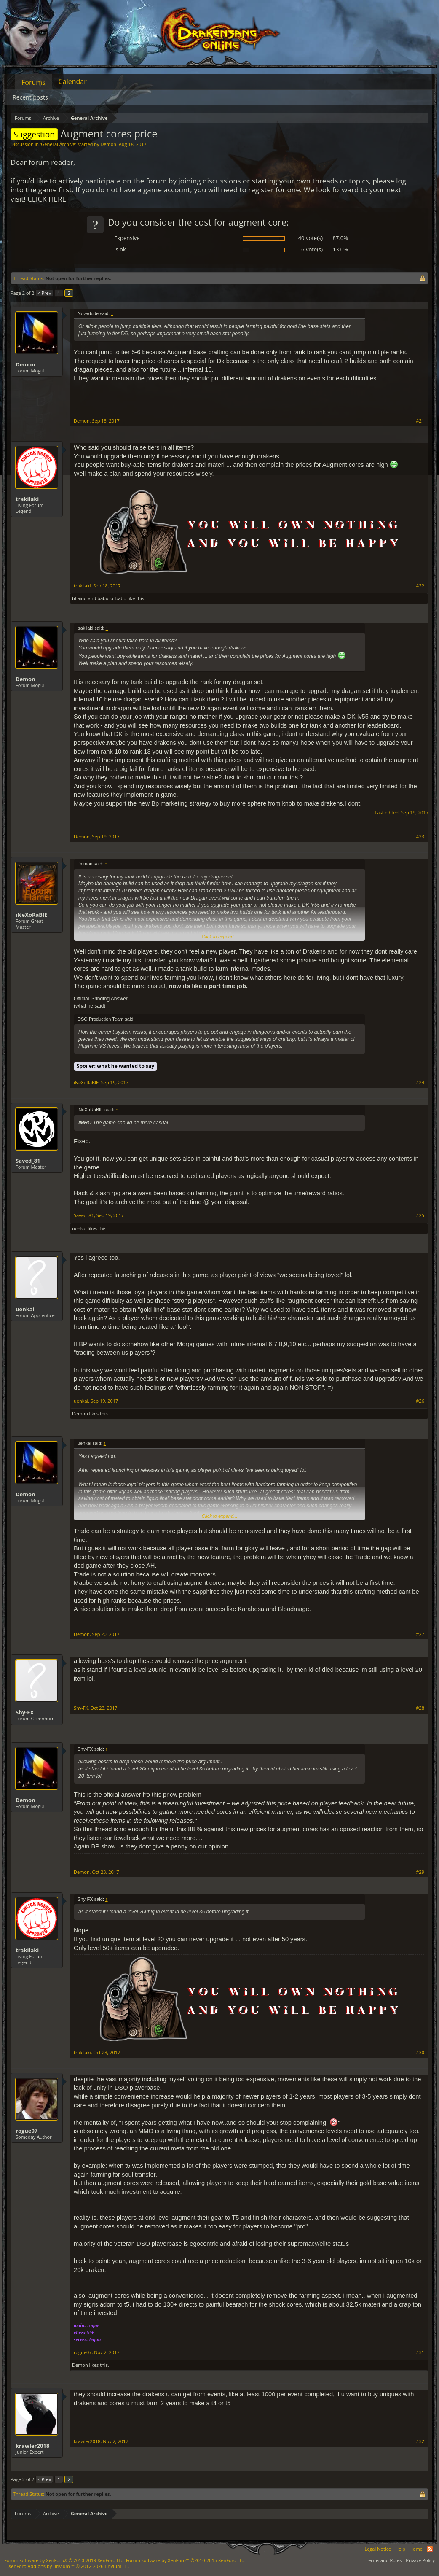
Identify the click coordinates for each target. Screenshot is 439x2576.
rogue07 (26, 2130)
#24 (420, 1083)
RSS (430, 2549)
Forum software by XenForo (64, 2560)
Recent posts (30, 97)
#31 (420, 2352)
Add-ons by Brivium (69, 2566)
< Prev (44, 293)
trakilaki (27, 499)
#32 (420, 2441)
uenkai (79, 1228)
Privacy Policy (420, 2560)
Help (400, 2549)
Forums (33, 82)
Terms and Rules (384, 2560)
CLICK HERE (46, 199)
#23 (420, 837)
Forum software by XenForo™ (186, 2560)
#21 (420, 421)
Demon (108, 144)
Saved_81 (28, 1160)
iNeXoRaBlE (31, 914)
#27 (420, 1634)
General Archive (58, 144)
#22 (420, 586)
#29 (420, 1872)
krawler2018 (32, 2445)
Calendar (73, 81)
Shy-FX (25, 1712)
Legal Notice (377, 2549)
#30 (420, 2053)
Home (416, 2549)
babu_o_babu (111, 598)
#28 (420, 1708)
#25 (420, 1215)
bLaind (79, 598)
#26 (420, 1401)
